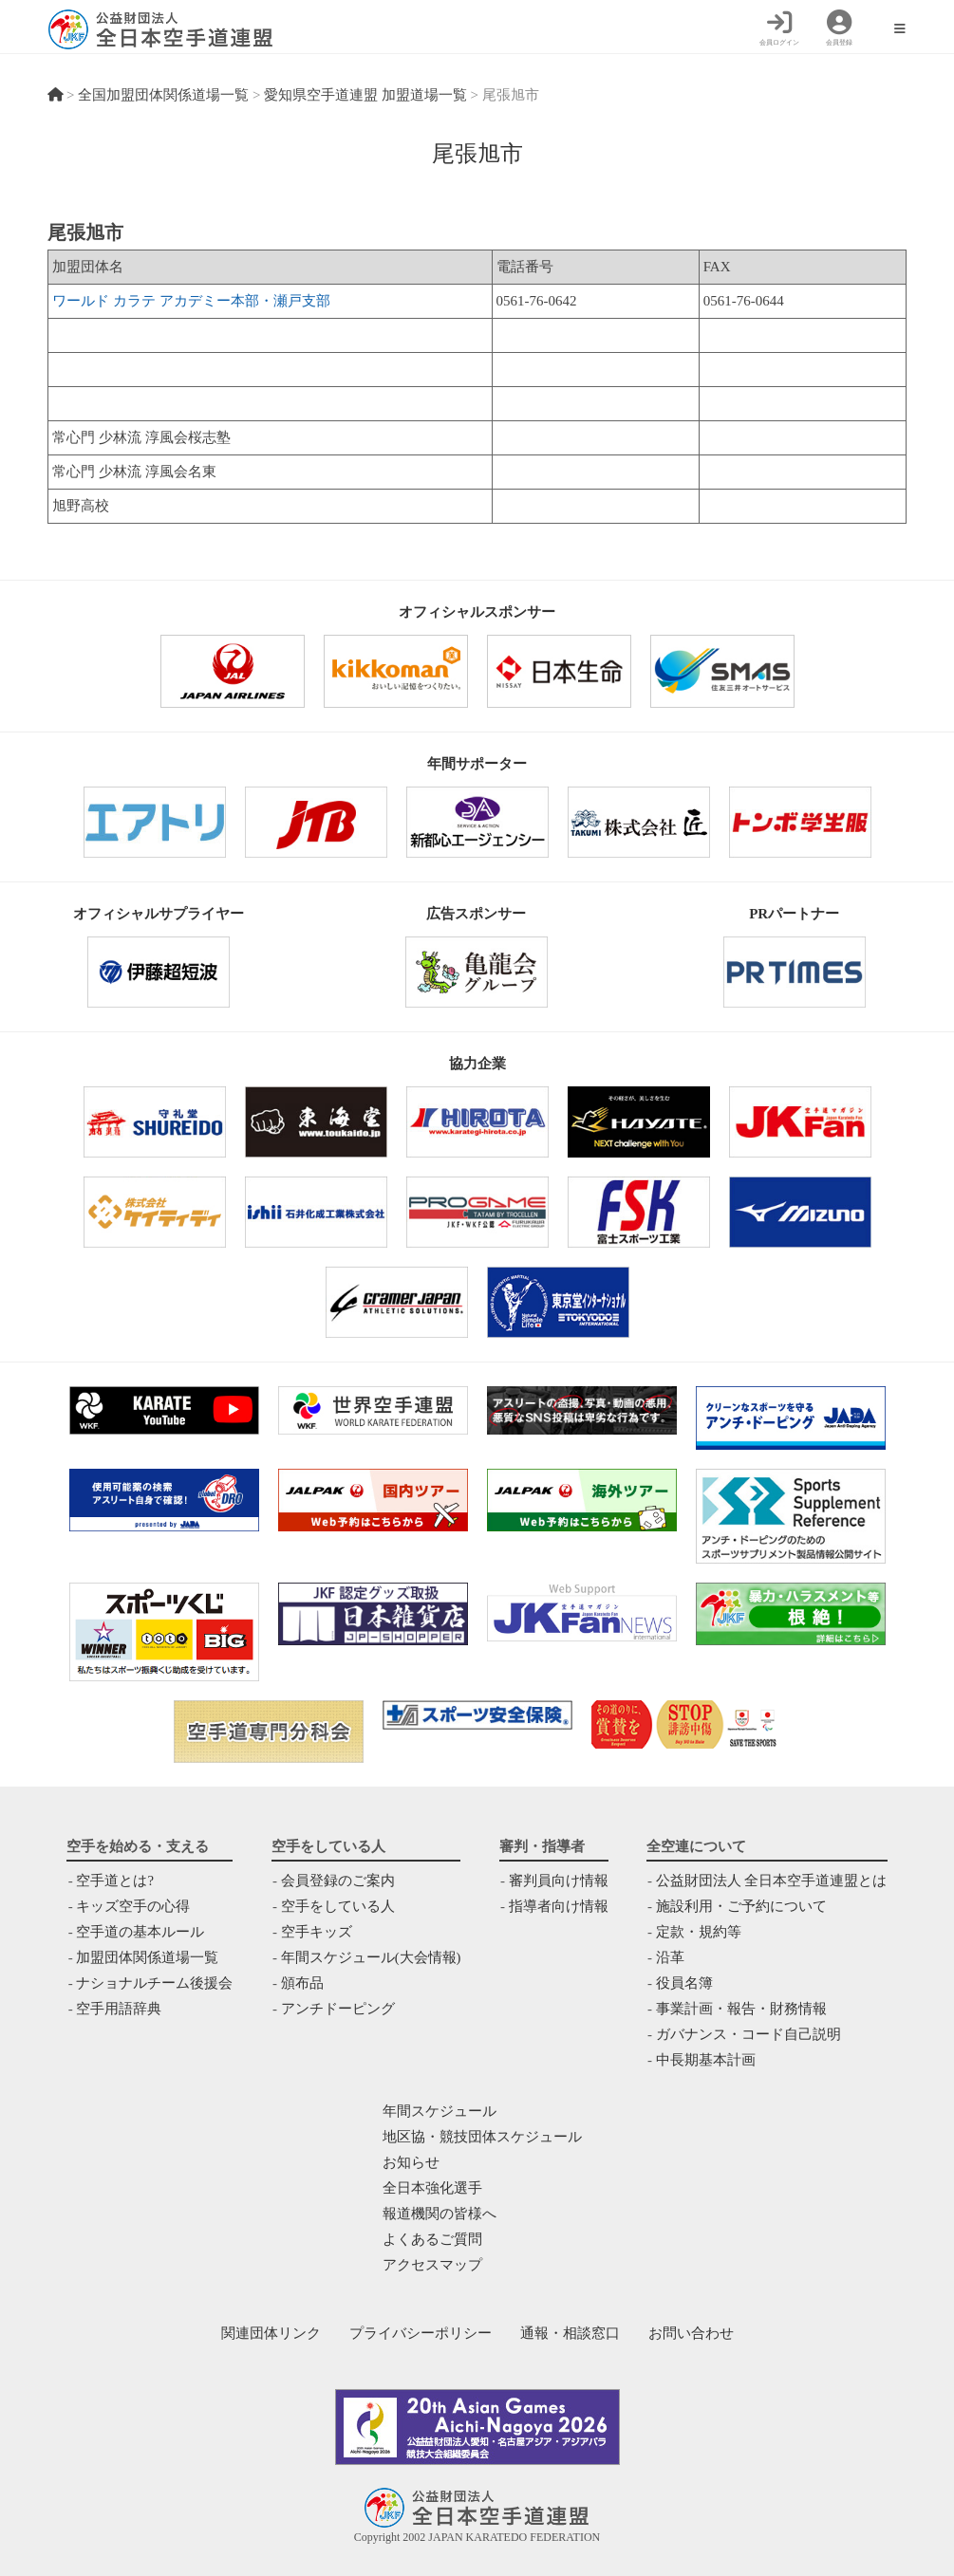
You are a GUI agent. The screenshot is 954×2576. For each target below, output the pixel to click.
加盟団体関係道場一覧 (147, 1957)
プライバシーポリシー (420, 2333)
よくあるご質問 (432, 2239)
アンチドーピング (338, 2008)
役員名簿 (684, 1983)
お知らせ (411, 2162)
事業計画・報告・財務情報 (741, 2008)
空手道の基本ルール (140, 1931)
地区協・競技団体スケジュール (482, 2136)
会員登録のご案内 (338, 1880)
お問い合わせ (691, 2333)
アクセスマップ (432, 2264)
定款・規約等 (698, 1931)
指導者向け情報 (558, 1906)
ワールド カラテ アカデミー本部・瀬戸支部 (191, 300)
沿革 (670, 1957)
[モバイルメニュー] (900, 29)
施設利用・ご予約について (741, 1906)
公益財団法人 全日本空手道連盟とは (772, 1880)
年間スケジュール (439, 2111)
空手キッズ (316, 1931)
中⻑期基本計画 (706, 2059)
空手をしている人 (338, 1906)
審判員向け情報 (558, 1880)
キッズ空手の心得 (133, 1906)
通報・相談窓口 (570, 2333)
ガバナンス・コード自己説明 (748, 2034)
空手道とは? (115, 1880)
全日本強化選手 (432, 2188)
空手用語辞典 (118, 2008)
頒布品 (302, 1983)
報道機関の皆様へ (439, 2213)
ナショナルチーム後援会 (154, 1983)
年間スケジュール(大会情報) (371, 1957)
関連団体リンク (271, 2333)
